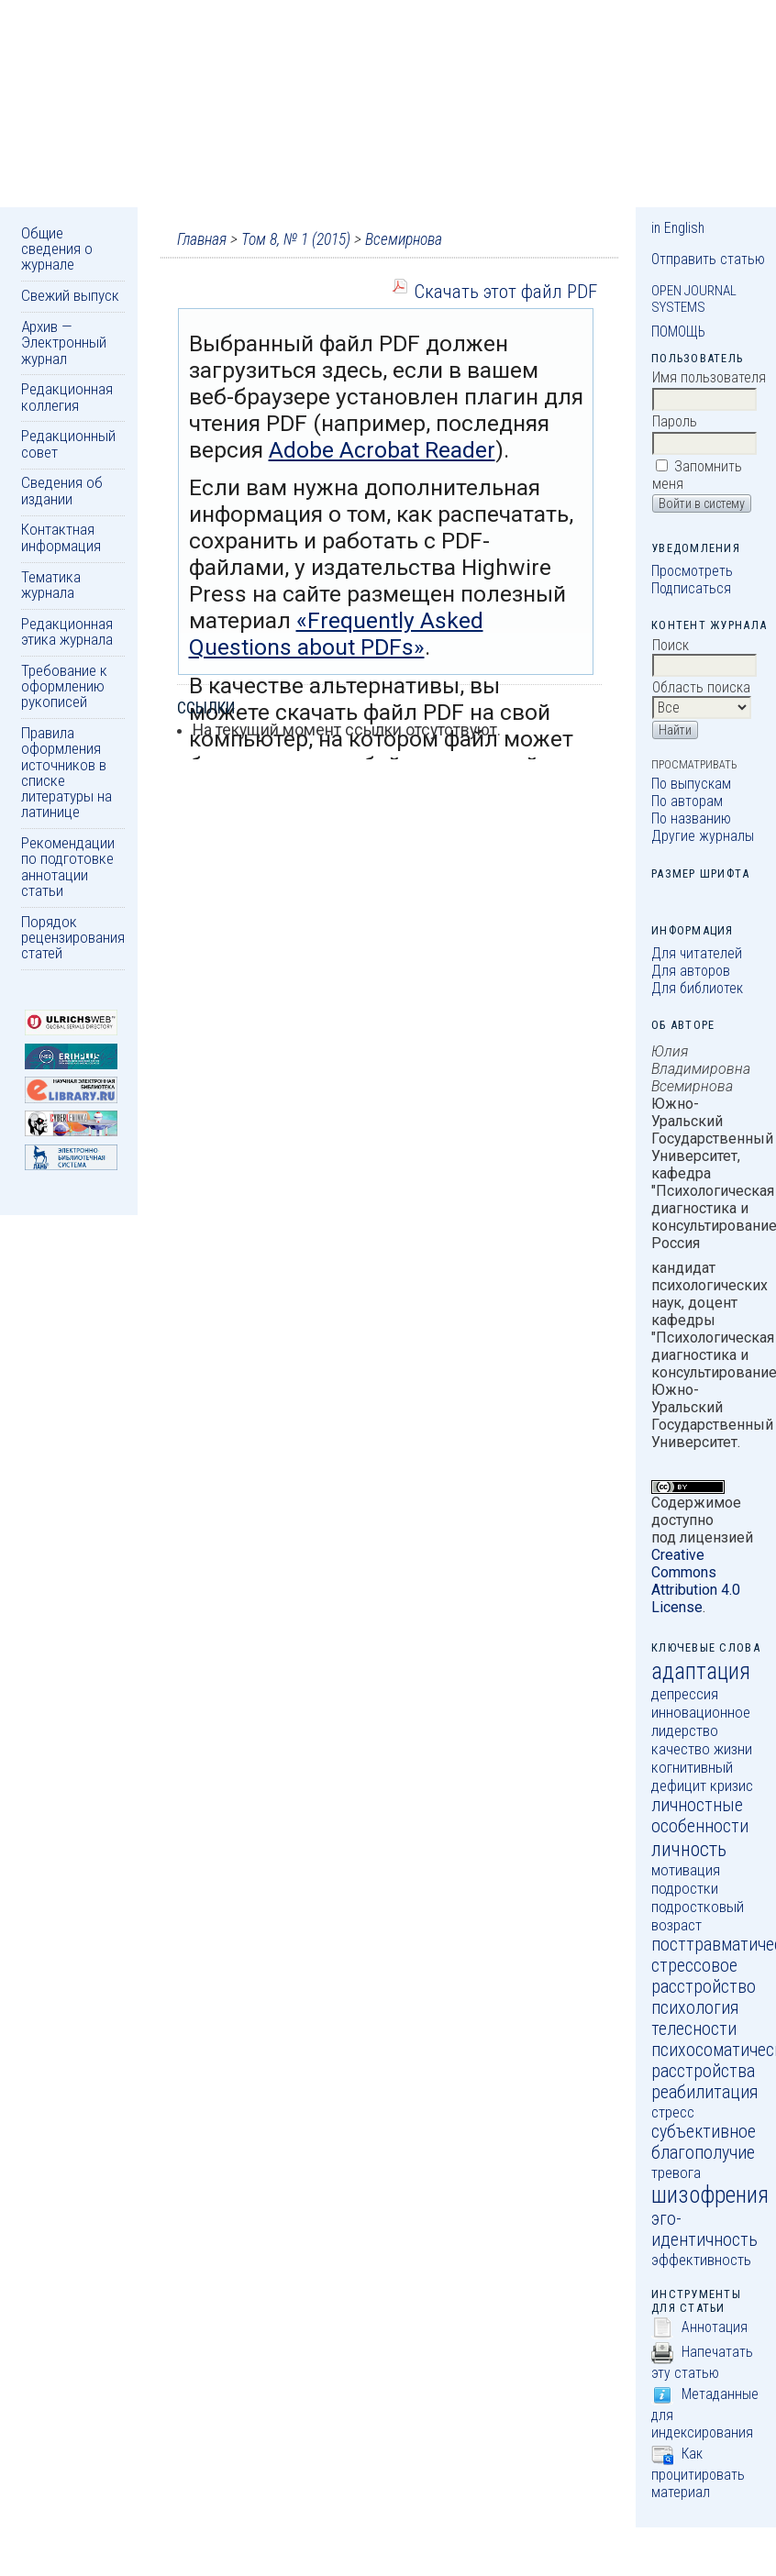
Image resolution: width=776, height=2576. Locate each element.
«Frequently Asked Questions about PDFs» (336, 633)
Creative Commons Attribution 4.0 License (695, 1581)
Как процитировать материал (698, 2473)
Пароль (674, 421)
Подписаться (691, 588)
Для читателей (696, 953)
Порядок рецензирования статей (73, 937)
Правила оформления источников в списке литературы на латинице (66, 772)
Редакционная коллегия (67, 397)
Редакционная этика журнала (67, 631)
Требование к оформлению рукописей (64, 686)
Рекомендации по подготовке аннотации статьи (68, 867)
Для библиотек (697, 988)
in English (677, 228)
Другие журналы (702, 836)
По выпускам (691, 783)
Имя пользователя (709, 377)
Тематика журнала (51, 585)
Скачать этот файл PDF (505, 291)
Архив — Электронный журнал (63, 342)
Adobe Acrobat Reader (382, 450)
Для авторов (690, 970)
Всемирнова (403, 239)
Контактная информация (61, 537)
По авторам (687, 801)
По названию (691, 818)
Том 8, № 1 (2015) (295, 239)
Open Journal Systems (694, 298)
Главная (202, 239)
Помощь (678, 331)
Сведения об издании (62, 490)
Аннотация (715, 2327)
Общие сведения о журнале (57, 249)
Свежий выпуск (70, 295)
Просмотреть (692, 571)
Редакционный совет (68, 443)
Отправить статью (708, 259)
